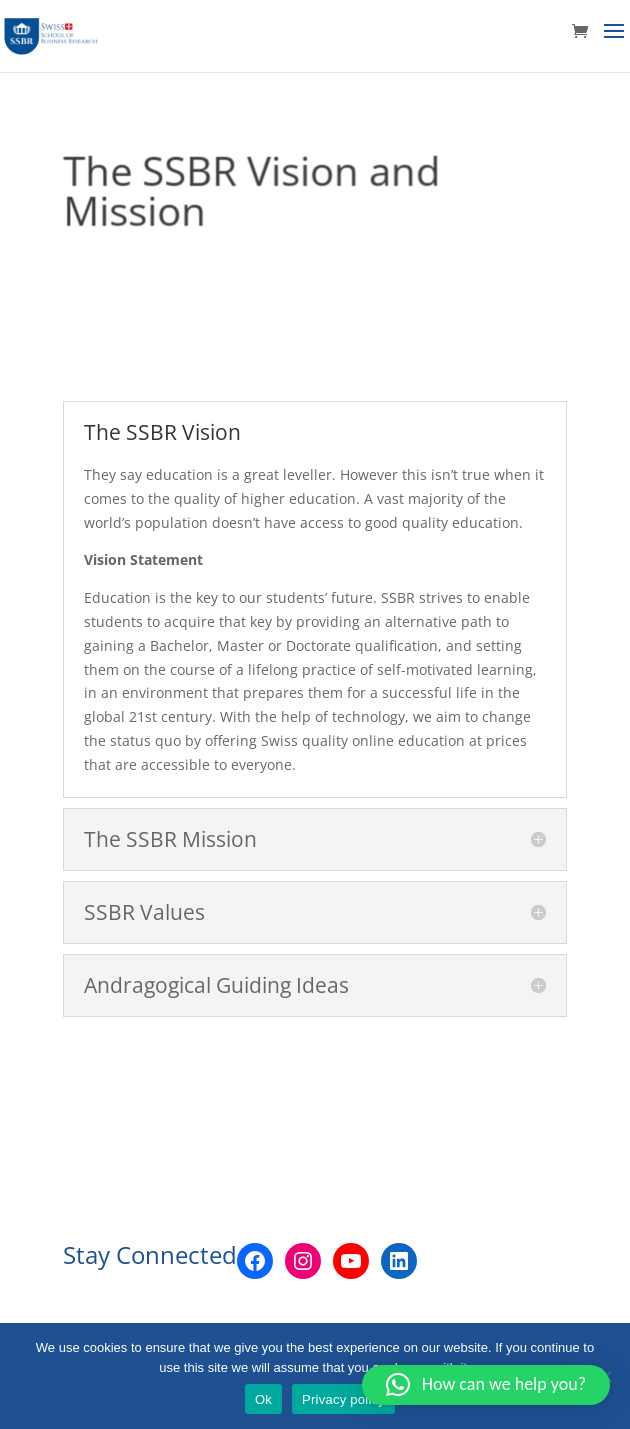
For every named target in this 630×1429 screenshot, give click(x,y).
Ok (263, 1399)
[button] (486, 1385)
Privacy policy (343, 1399)
